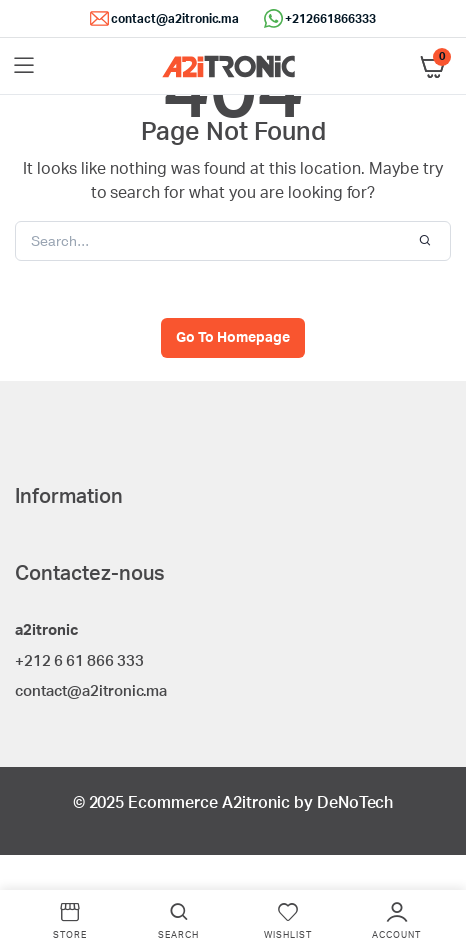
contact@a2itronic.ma (175, 19)
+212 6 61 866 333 (79, 661)
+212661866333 (330, 19)
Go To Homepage (233, 338)
